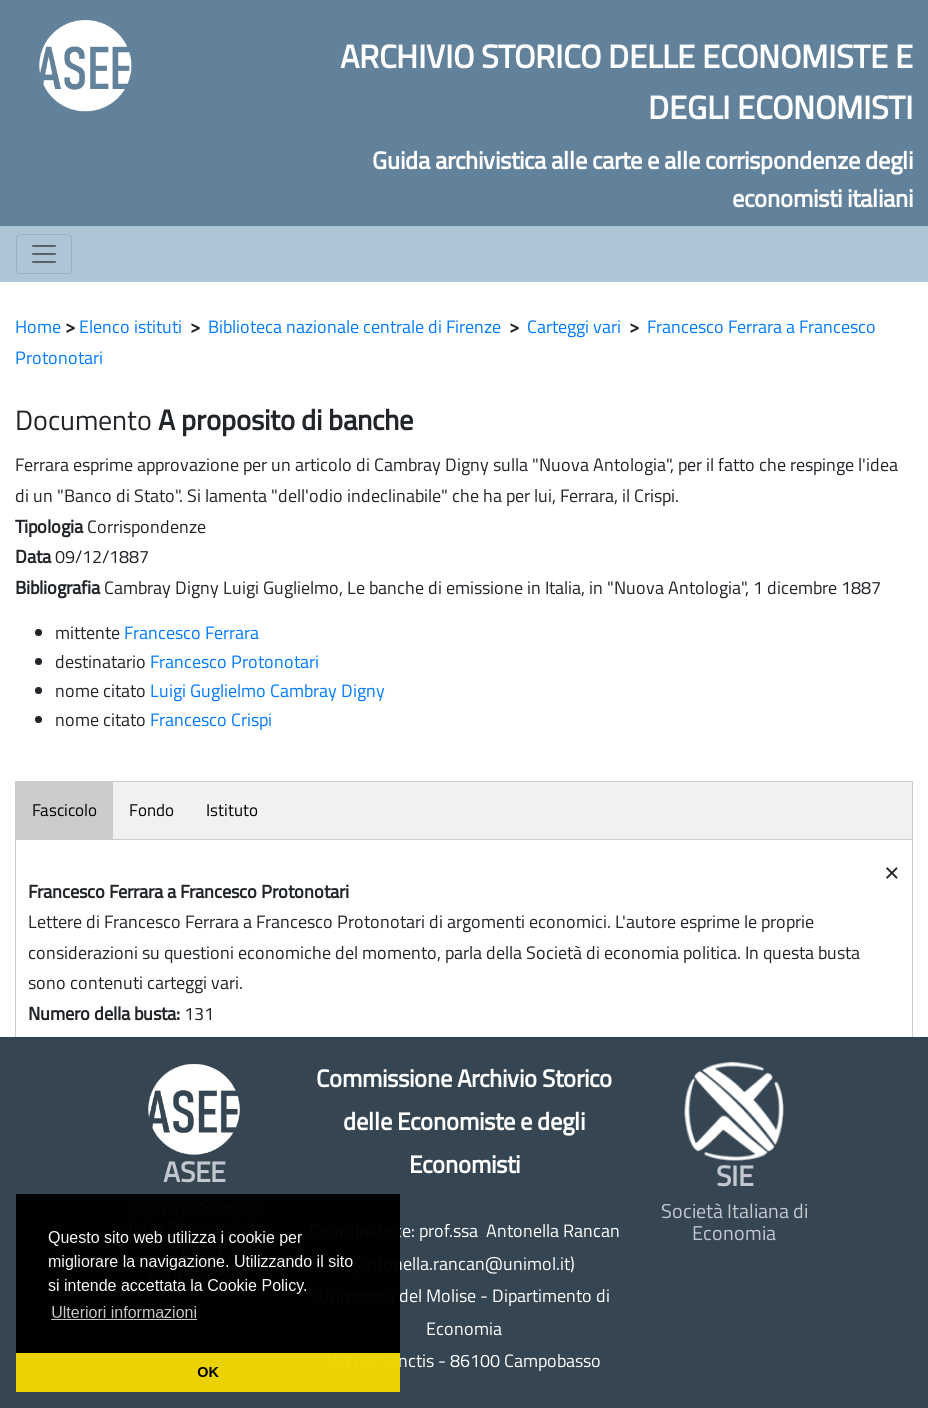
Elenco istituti (130, 326)
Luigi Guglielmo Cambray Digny (267, 690)
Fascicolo (64, 810)
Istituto (232, 810)
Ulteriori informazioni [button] (124, 1312)
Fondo (151, 810)
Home (38, 326)
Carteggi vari (574, 326)
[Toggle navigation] (44, 254)
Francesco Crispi (211, 719)
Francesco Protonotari (234, 661)
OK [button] (208, 1372)
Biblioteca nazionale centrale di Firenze (354, 326)
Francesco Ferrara (191, 632)
